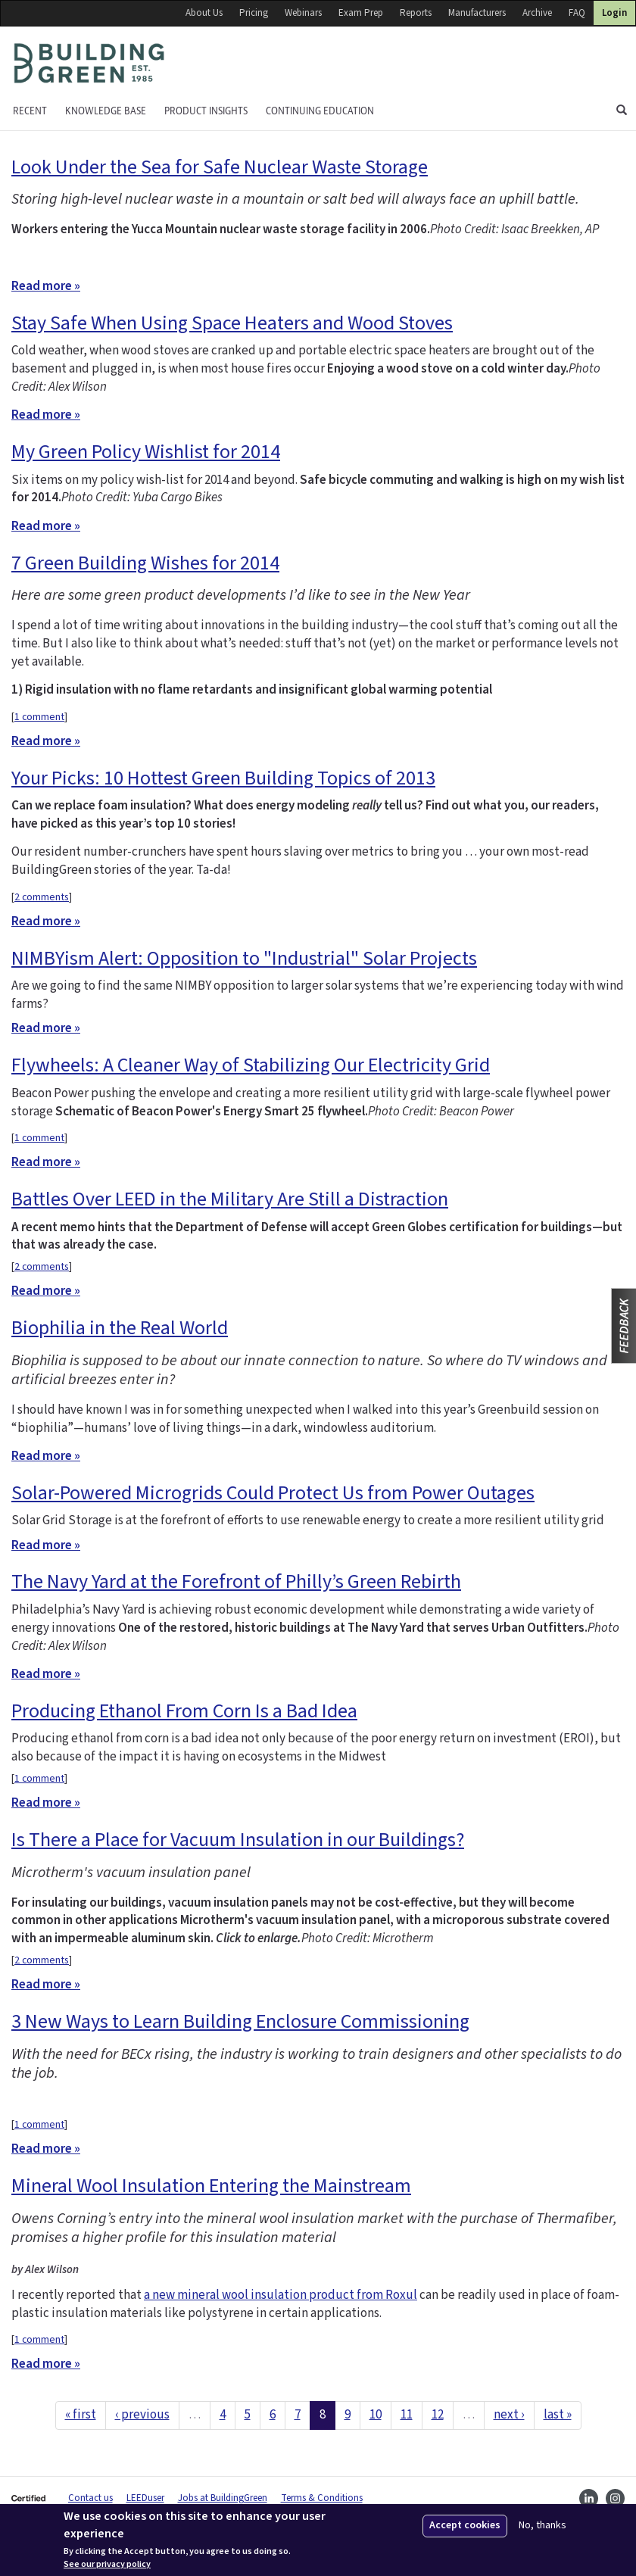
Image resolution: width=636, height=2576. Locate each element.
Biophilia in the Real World (119, 1328)
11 (407, 2415)
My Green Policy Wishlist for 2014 (145, 452)
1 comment (39, 717)
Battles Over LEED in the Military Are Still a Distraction (229, 1199)
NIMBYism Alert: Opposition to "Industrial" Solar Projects (244, 958)
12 (438, 2415)
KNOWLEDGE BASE (105, 110)
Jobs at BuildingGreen (222, 2498)
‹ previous (142, 2415)
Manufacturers (477, 13)
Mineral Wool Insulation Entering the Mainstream (211, 2186)
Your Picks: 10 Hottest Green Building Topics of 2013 (223, 778)
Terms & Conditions (322, 2498)
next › (509, 2415)
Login (614, 13)
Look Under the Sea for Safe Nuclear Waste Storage (219, 167)
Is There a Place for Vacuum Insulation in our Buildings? (237, 1840)
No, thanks (542, 2525)
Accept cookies (464, 2525)
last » (558, 2415)
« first (80, 2415)
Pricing (253, 13)
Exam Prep (360, 13)
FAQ (577, 13)
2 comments (41, 897)
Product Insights (206, 110)
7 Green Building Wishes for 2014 (145, 563)
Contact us (90, 2498)
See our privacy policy (107, 2565)
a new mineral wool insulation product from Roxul (280, 2295)
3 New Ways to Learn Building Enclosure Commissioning (240, 2021)
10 (375, 2415)
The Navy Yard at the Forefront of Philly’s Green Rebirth (236, 1581)
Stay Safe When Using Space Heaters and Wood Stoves (232, 323)
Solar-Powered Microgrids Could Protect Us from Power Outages (273, 1493)
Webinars (303, 13)
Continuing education (320, 110)
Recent (30, 110)
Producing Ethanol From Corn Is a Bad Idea (184, 1711)
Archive (537, 13)
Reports (416, 13)
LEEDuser (145, 2498)
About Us (204, 13)
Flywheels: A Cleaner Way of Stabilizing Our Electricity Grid (250, 1065)
